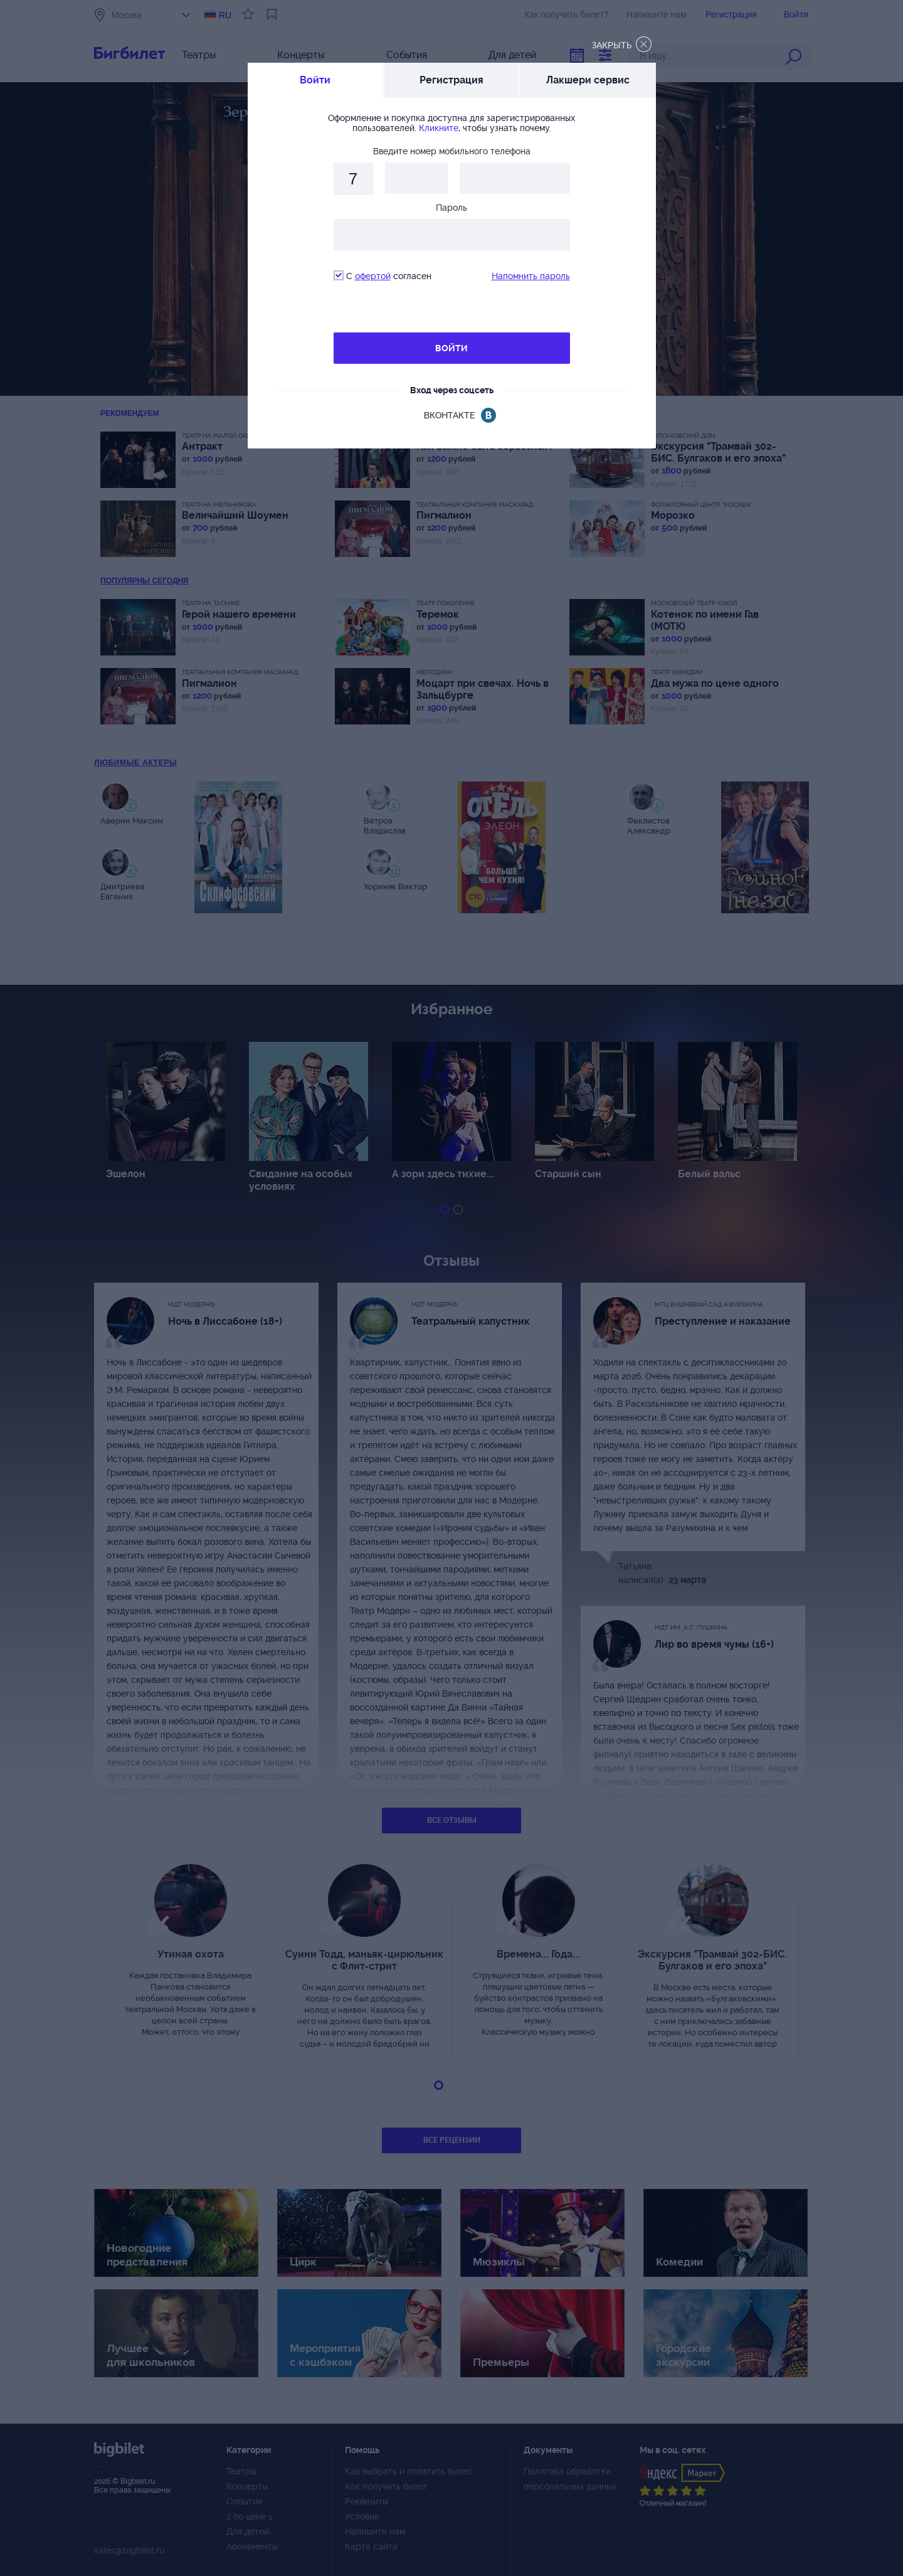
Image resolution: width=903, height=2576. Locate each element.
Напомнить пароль (531, 276)
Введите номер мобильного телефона (452, 151)
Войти (315, 80)
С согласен (382, 275)
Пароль (451, 208)
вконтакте (449, 415)
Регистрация (451, 80)
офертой (373, 276)
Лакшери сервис (588, 80)
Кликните (438, 128)
